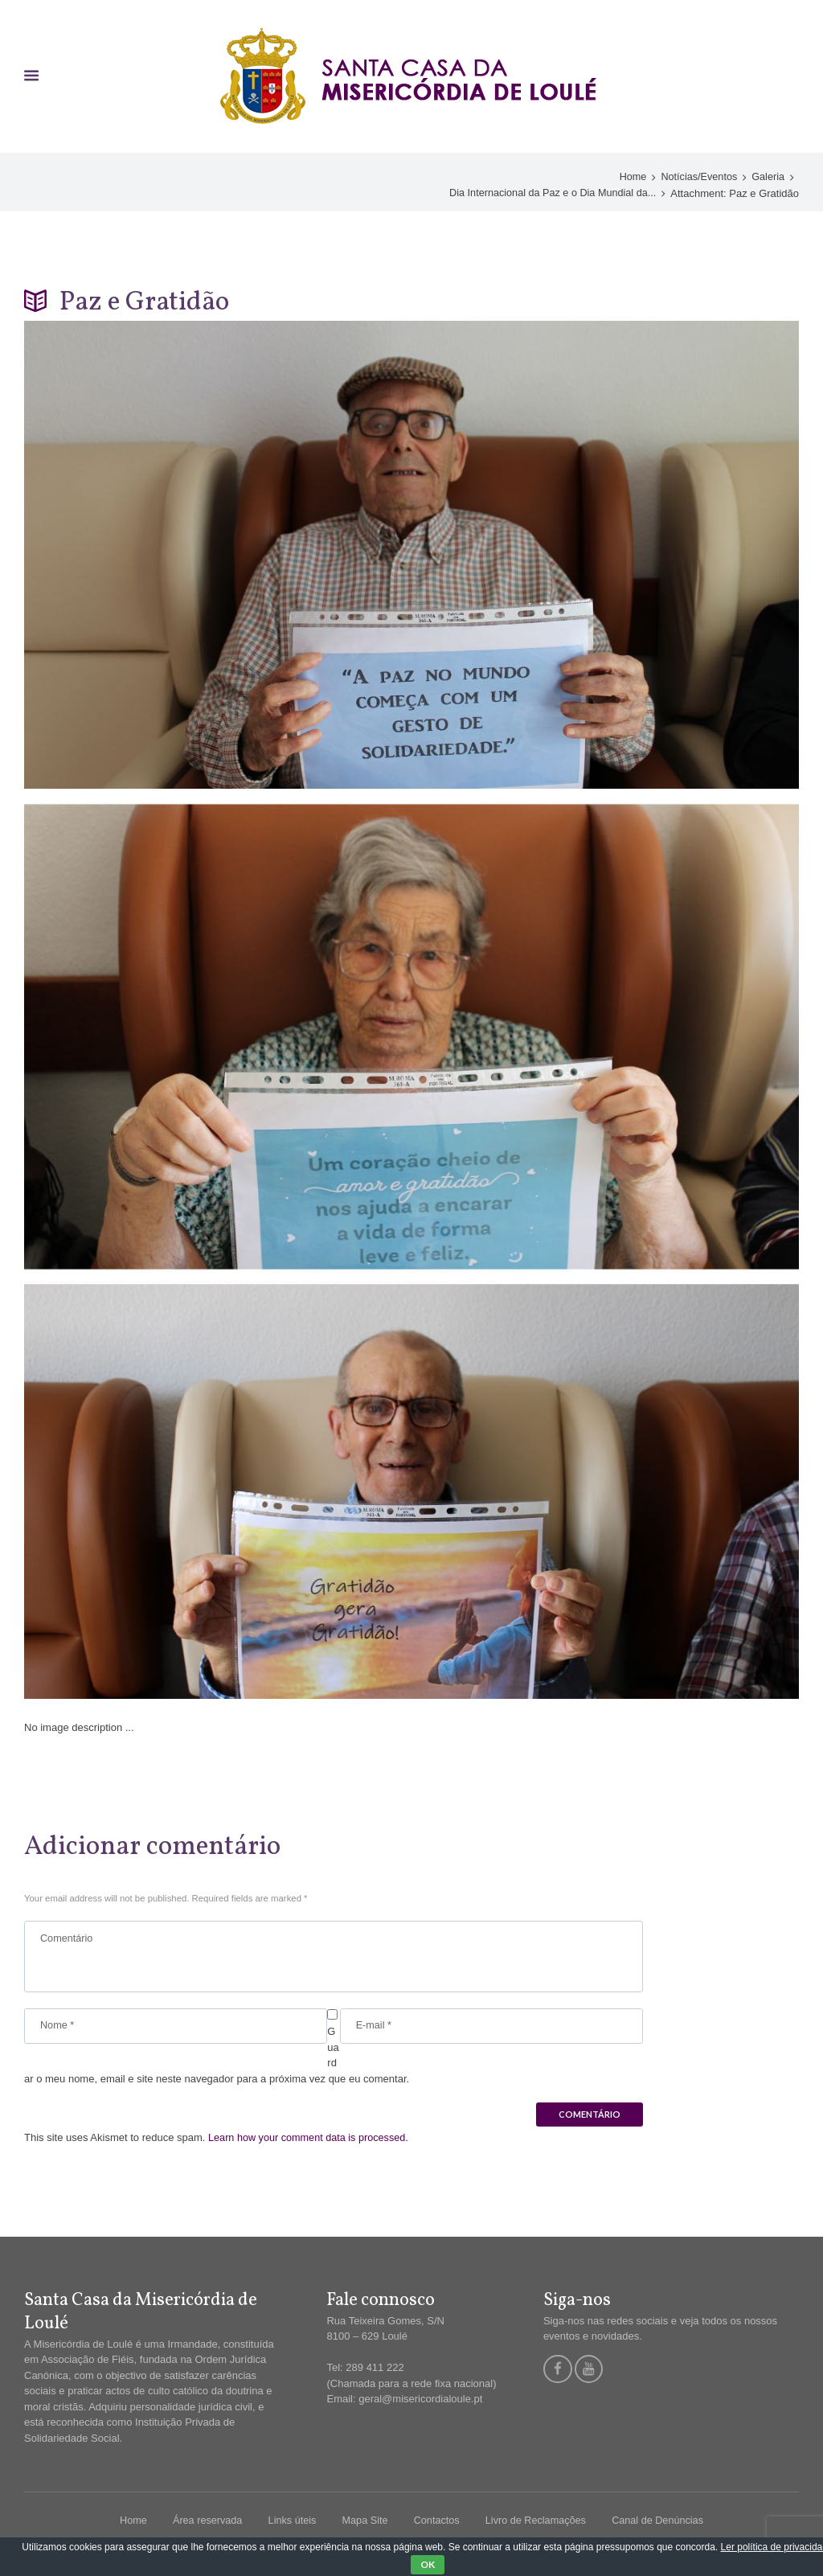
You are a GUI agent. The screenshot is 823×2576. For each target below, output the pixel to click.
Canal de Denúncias (662, 2523)
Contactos (437, 2523)
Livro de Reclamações (538, 2523)
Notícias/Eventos (697, 178)
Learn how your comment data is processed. (311, 2140)
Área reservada (203, 2523)
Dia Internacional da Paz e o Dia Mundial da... (550, 193)
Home (630, 178)
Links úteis (288, 2523)
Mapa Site (363, 2523)
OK (427, 2564)
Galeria (767, 178)
